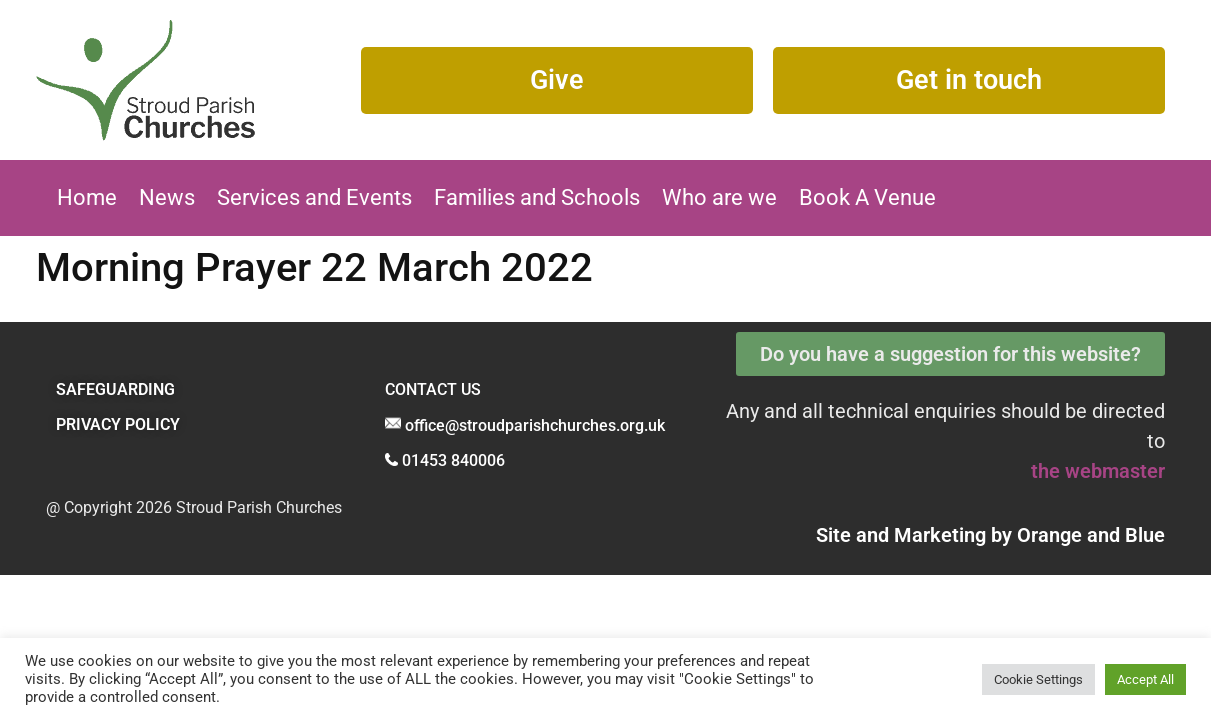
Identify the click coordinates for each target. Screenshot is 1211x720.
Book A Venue (867, 197)
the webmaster (1098, 471)
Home (87, 197)
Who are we (719, 197)
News (167, 197)
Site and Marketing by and (990, 535)
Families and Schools (537, 197)
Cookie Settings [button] (1038, 679)
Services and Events (314, 197)
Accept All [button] (1145, 679)
